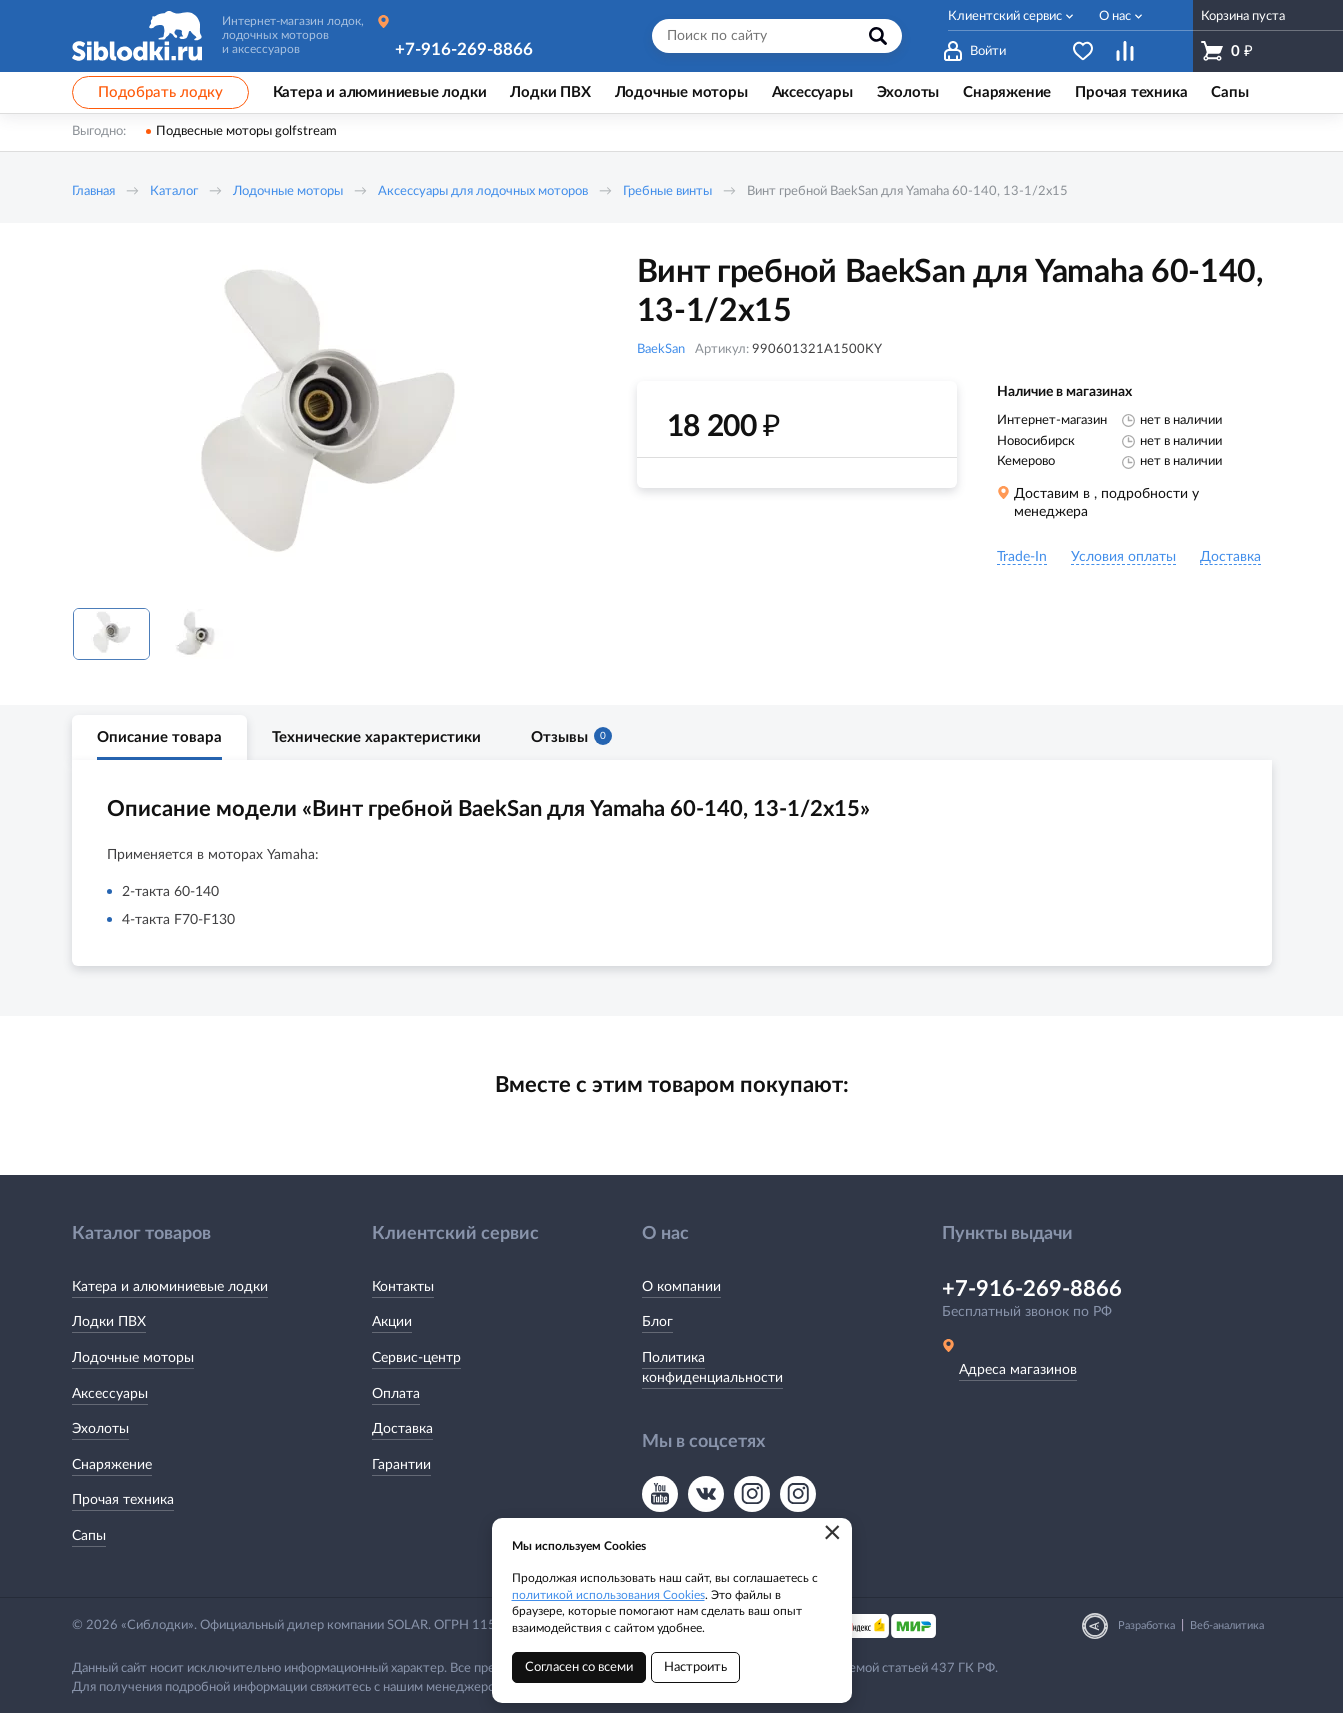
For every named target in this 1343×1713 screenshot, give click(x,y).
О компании (681, 1287)
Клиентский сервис (1005, 16)
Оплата (396, 1394)
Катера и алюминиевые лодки (170, 1287)
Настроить (695, 1667)
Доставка (402, 1429)
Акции (392, 1322)
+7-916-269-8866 (464, 49)
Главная (93, 191)
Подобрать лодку (160, 92)
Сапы (89, 1536)
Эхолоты (100, 1429)
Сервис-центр (416, 1358)
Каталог (174, 191)
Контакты (403, 1287)
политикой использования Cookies (608, 1595)
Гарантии (401, 1465)
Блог (657, 1322)
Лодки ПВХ (109, 1322)
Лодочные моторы (288, 191)
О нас (1115, 16)
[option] (327, 423)
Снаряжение (112, 1465)
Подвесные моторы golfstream (246, 131)
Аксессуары (110, 1394)
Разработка (1146, 1625)
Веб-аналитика (1227, 1625)
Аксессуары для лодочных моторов (483, 191)
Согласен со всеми (579, 1667)
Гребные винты (667, 191)
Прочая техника (123, 1500)
